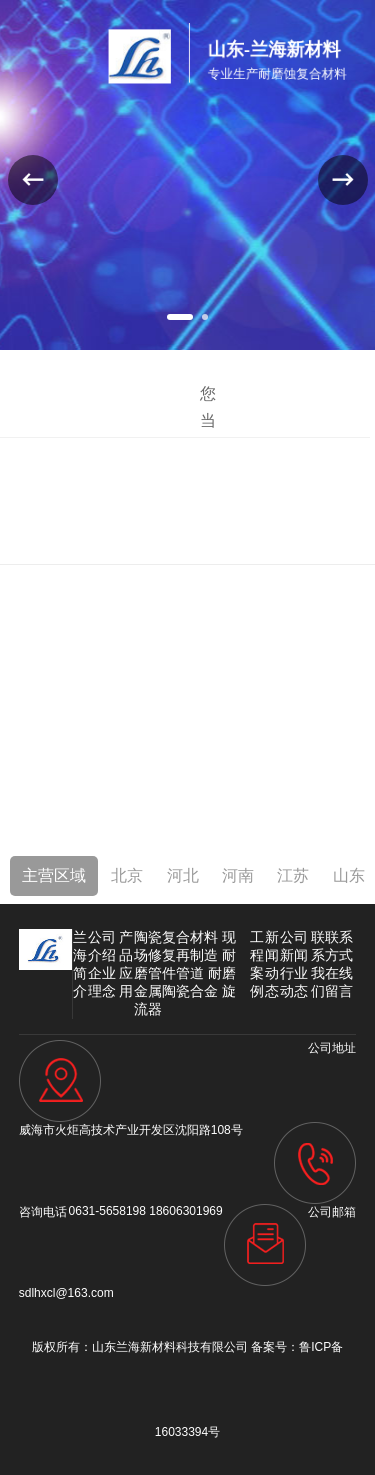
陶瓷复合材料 (176, 937)
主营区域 (54, 875)
